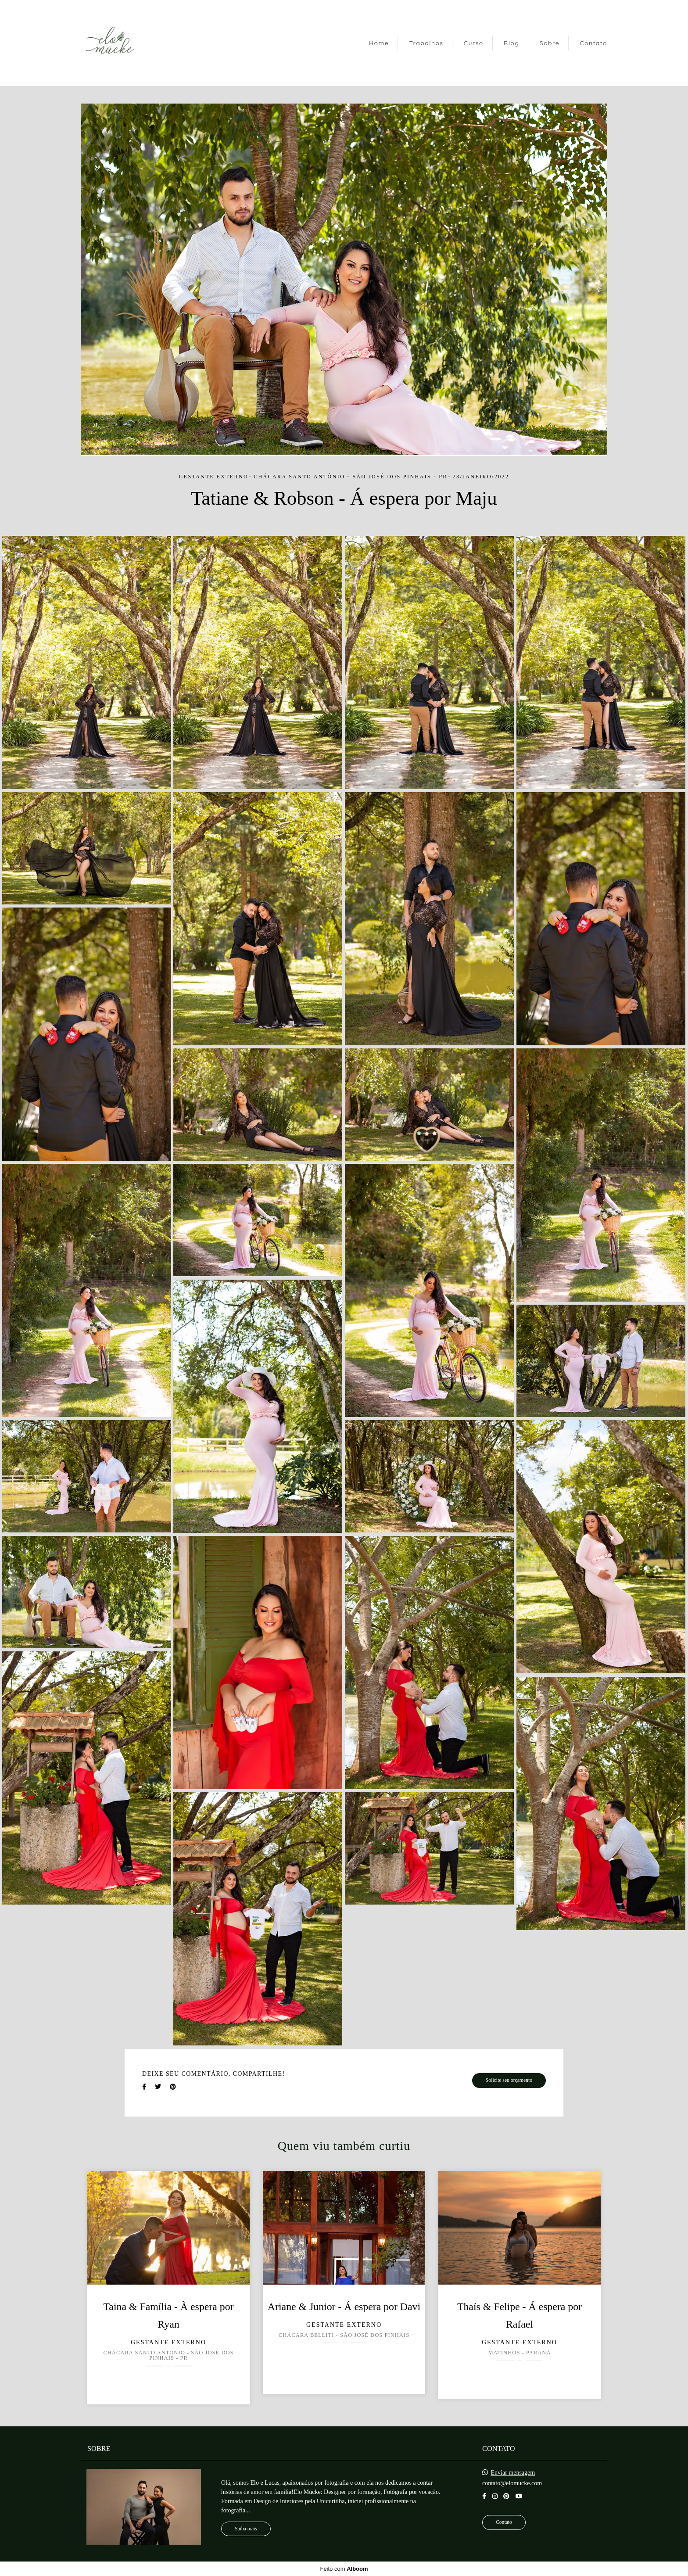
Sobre (549, 43)
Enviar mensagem (513, 2473)
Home (379, 43)
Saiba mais (246, 2529)
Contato (593, 43)
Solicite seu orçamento (509, 2080)
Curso (474, 43)
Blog (511, 43)
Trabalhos (426, 43)
